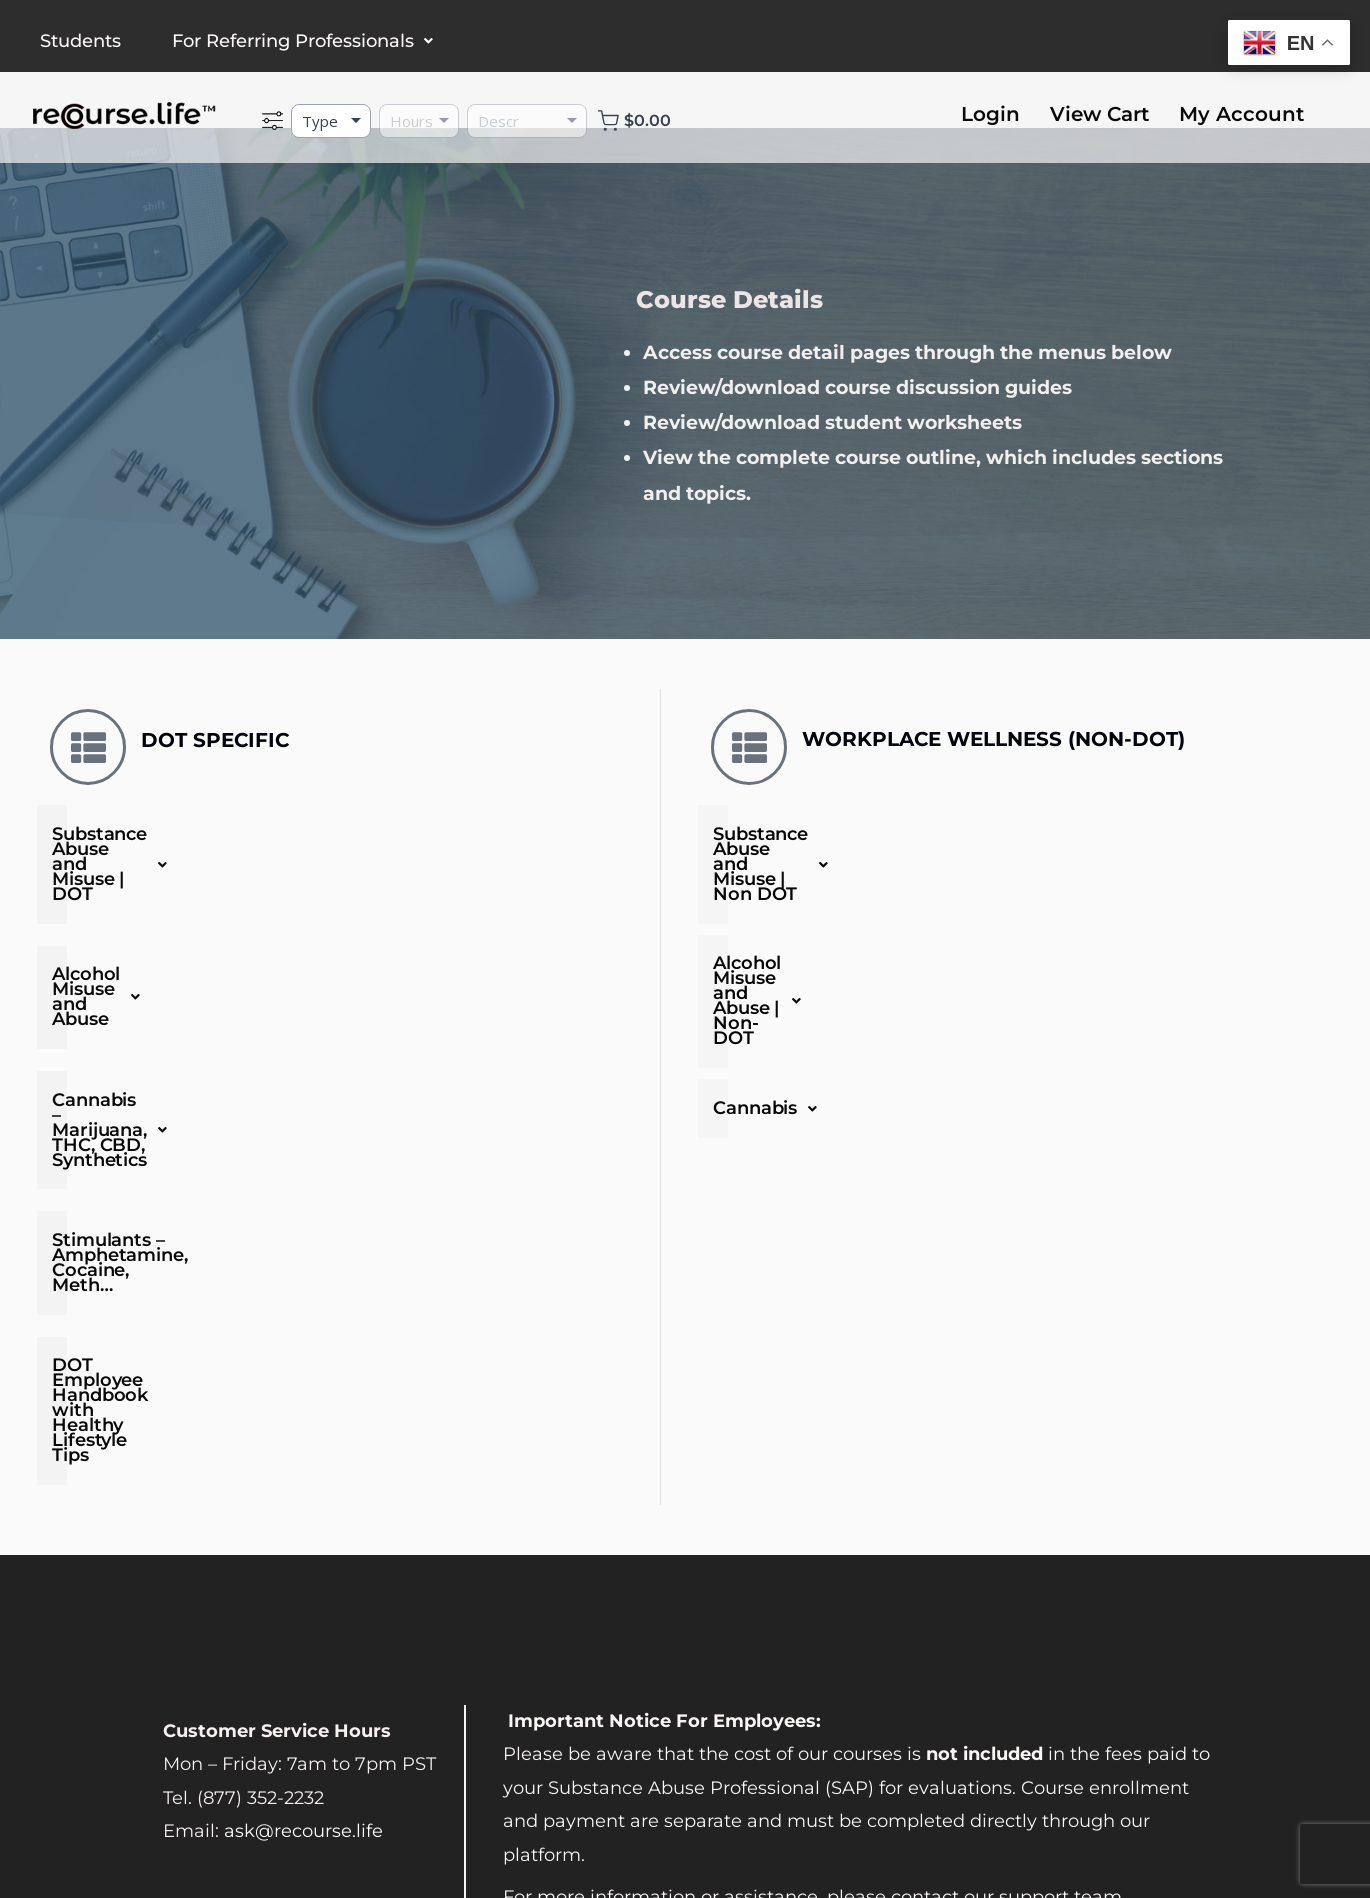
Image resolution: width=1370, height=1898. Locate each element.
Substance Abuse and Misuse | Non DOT (909, 838)
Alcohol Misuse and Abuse (351, 926)
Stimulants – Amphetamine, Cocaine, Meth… (252, 1101)
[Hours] (419, 121)
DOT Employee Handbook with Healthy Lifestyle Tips (293, 1188)
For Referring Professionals (302, 41)
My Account (1241, 114)
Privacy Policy (393, 1836)
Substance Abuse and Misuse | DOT (351, 838)
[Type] (331, 121)
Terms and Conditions (223, 1836)
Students (80, 41)
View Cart (1099, 114)
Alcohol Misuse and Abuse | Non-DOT (897, 915)
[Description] (527, 121)
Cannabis (770, 992)
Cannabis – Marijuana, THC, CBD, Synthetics (351, 1014)
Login (990, 114)
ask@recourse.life (303, 1568)
